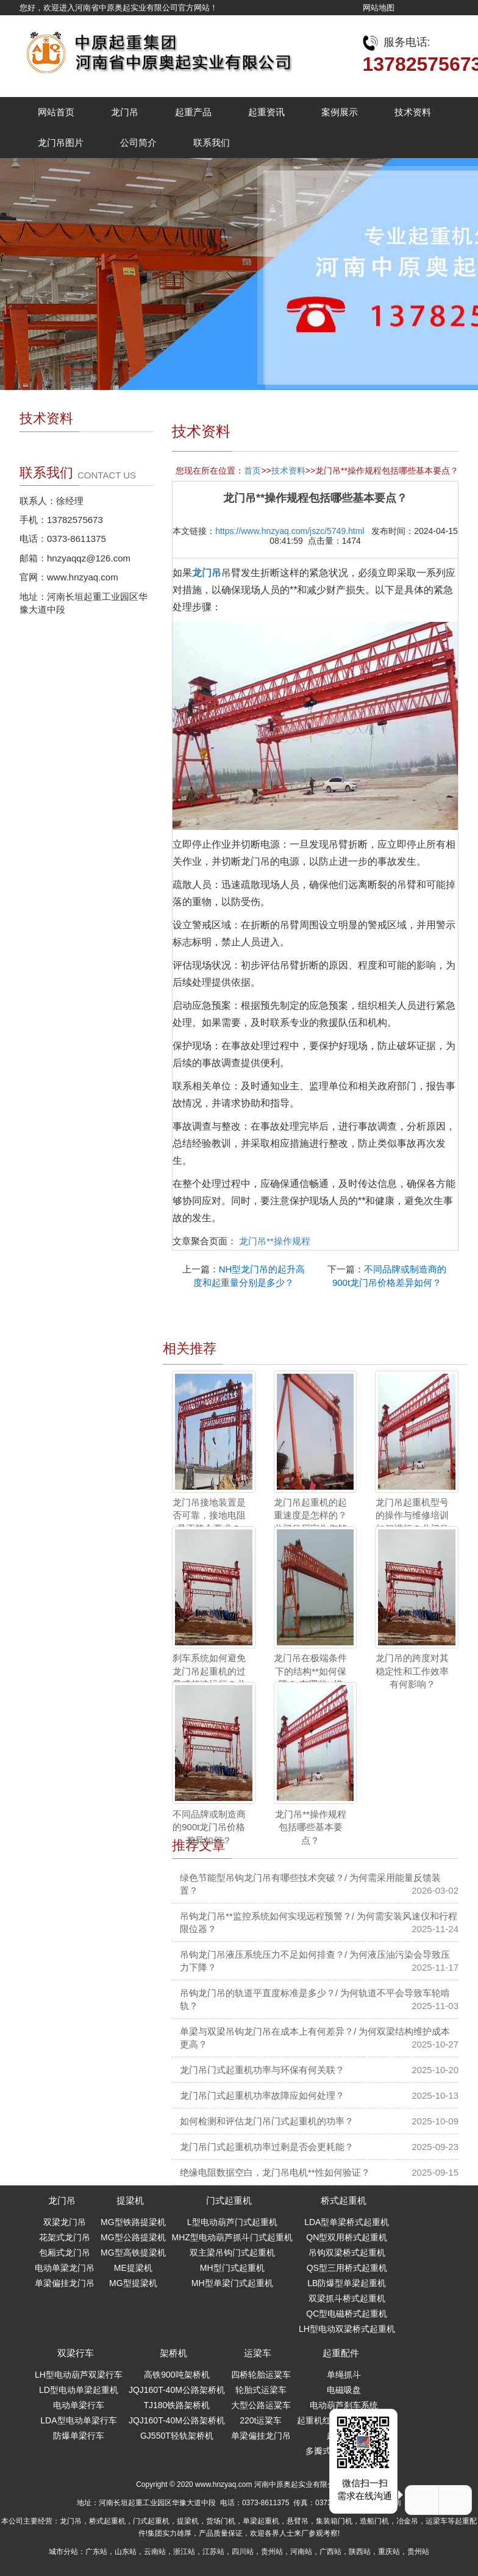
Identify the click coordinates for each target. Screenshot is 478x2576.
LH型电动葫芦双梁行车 (79, 2374)
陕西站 (360, 2551)
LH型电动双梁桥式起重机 (347, 2329)
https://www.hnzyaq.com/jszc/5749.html (289, 531)
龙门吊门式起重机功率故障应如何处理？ (262, 2095)
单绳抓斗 (344, 2374)
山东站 (126, 2551)
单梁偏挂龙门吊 (65, 2283)
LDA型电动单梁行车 (78, 2420)
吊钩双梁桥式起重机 (347, 2252)
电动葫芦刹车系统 (344, 2405)
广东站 (96, 2551)
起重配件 (341, 2353)
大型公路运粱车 (261, 2405)
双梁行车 (75, 2353)
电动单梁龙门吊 (65, 2268)
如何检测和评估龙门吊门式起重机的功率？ (267, 2121)
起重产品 (193, 112)
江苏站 (213, 2551)
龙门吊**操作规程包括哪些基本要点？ (310, 1827)
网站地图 (378, 7)
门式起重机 (229, 2200)
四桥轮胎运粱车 (261, 2374)
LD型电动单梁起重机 (78, 2390)
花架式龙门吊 (64, 2237)
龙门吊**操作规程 (274, 1241)
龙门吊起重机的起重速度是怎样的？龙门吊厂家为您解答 (310, 1521)
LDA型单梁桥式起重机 (346, 2222)
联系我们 (211, 142)
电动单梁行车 (78, 2405)
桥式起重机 (343, 2200)
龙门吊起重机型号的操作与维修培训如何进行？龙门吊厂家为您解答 (412, 1521)
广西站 (330, 2551)
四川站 (243, 2551)
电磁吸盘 (344, 2390)
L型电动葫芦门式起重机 (232, 2222)
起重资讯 (266, 112)
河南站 (301, 2551)
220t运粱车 (261, 2420)
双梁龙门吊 (64, 2222)
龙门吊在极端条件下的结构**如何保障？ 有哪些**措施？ (310, 1677)
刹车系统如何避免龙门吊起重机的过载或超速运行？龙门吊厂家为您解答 (209, 1677)
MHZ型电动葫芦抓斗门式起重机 (232, 2237)
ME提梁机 (133, 2268)
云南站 (155, 2551)
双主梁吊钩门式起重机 (232, 2252)
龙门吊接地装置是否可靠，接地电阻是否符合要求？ (209, 1515)
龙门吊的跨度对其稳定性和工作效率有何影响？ (412, 1671)
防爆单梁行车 (78, 2436)
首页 (252, 470)
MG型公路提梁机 (133, 2237)
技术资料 (412, 112)
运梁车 (257, 2353)
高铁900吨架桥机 (176, 2374)
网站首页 (56, 112)
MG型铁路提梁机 (133, 2222)
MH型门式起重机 (232, 2268)
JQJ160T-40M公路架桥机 (177, 2390)
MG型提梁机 (133, 2283)
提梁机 (130, 2200)
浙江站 (184, 2551)
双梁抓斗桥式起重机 (347, 2298)
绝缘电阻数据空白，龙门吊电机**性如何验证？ (275, 2172)
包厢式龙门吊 (64, 2252)
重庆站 (389, 2551)
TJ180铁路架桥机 (176, 2405)
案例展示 (339, 112)
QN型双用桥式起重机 (346, 2237)
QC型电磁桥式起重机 (346, 2313)
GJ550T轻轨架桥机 (176, 2436)
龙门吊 (124, 112)
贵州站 (272, 2551)
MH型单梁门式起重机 (232, 2283)
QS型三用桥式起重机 (347, 2268)
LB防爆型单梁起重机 (346, 2283)
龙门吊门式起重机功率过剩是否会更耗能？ (267, 2146)
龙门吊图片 (61, 142)
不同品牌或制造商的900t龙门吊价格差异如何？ (209, 1827)
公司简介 (138, 142)
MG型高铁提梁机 (133, 2252)
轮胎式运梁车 (261, 2390)
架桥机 (173, 2353)
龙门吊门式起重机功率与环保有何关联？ (262, 2070)
